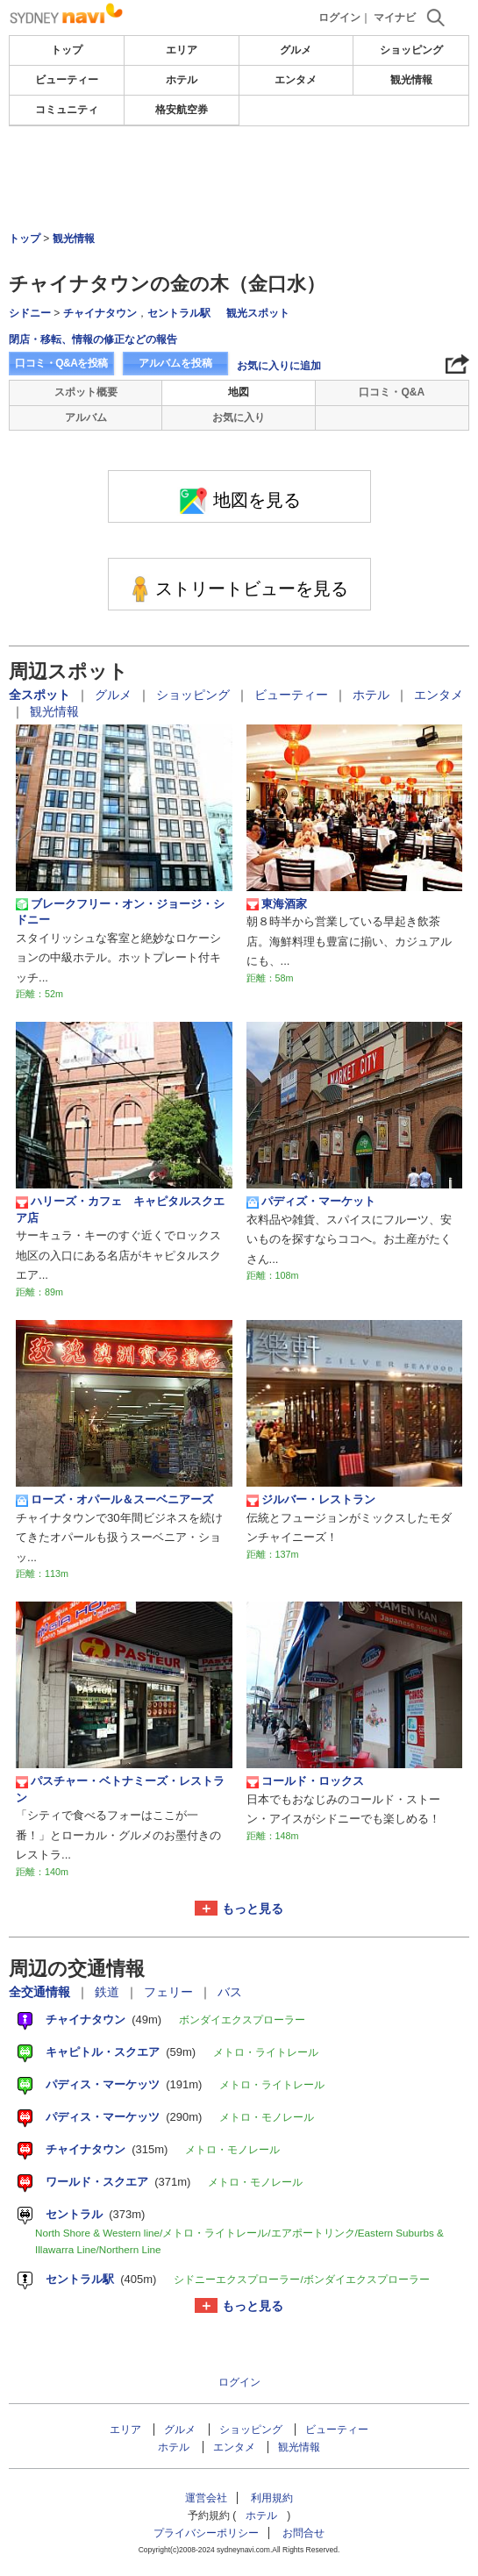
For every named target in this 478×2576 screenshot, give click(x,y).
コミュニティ (66, 109)
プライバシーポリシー (206, 2533)
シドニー (30, 313)
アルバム (86, 417)
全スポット (41, 695)
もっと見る (252, 1909)
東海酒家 (276, 904)
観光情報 (411, 80)
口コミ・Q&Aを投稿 (61, 363)
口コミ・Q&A (391, 392)
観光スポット (257, 313)
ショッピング (411, 50)
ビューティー (66, 80)
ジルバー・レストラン (310, 1500)
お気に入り (238, 417)
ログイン (339, 17)
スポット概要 (86, 392)
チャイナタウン (100, 313)
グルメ (295, 50)
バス (230, 1992)
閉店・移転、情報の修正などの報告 (93, 339)
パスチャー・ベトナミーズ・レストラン (120, 1788)
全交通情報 (41, 1992)
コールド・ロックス (305, 1781)
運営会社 (206, 2498)
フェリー (170, 1992)
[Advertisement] (239, 179)
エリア (181, 50)
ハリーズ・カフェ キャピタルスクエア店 (120, 1209)
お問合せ (303, 2533)
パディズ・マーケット (310, 1202)
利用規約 (272, 2498)
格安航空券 (181, 109)
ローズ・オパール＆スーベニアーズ (114, 1500)
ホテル (181, 80)
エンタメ (296, 80)
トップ (66, 50)
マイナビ (395, 17)
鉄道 (109, 1992)
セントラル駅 (178, 313)
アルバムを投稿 (175, 363)
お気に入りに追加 (279, 366)
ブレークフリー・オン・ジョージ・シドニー (120, 911)
